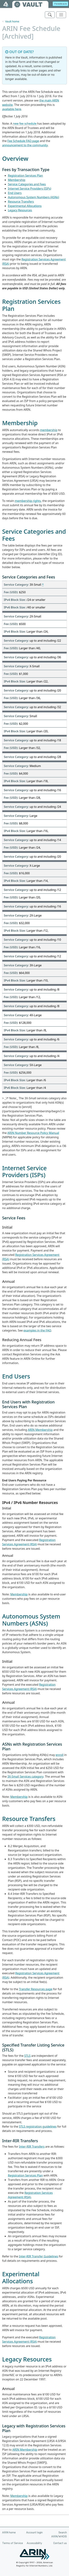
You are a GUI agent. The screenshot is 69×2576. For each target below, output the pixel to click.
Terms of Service (12, 2543)
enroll (59, 1755)
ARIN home (9, 2532)
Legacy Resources (20, 210)
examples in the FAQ (37, 1330)
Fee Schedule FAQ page (23, 141)
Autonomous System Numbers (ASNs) (33, 197)
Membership (16, 180)
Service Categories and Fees (27, 184)
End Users (14, 193)
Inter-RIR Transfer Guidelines (38, 2256)
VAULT (32, 4)
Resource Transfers (21, 202)
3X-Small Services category (25, 1776)
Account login (34, 2532)
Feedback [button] (61, 4)
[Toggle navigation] (61, 14)
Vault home (12, 21)
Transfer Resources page (35, 1989)
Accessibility (34, 2543)
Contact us (60, 2543)
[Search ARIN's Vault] (50, 14)
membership (48, 430)
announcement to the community (25, 145)
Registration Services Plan (25, 176)
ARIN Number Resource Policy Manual (33, 1133)
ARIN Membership (40, 1430)
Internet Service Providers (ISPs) (29, 189)
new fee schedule (24, 124)
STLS (27, 2056)
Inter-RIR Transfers (31, 2147)
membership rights (28, 501)
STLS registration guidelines (38, 2126)
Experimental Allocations (25, 206)
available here (11, 109)
